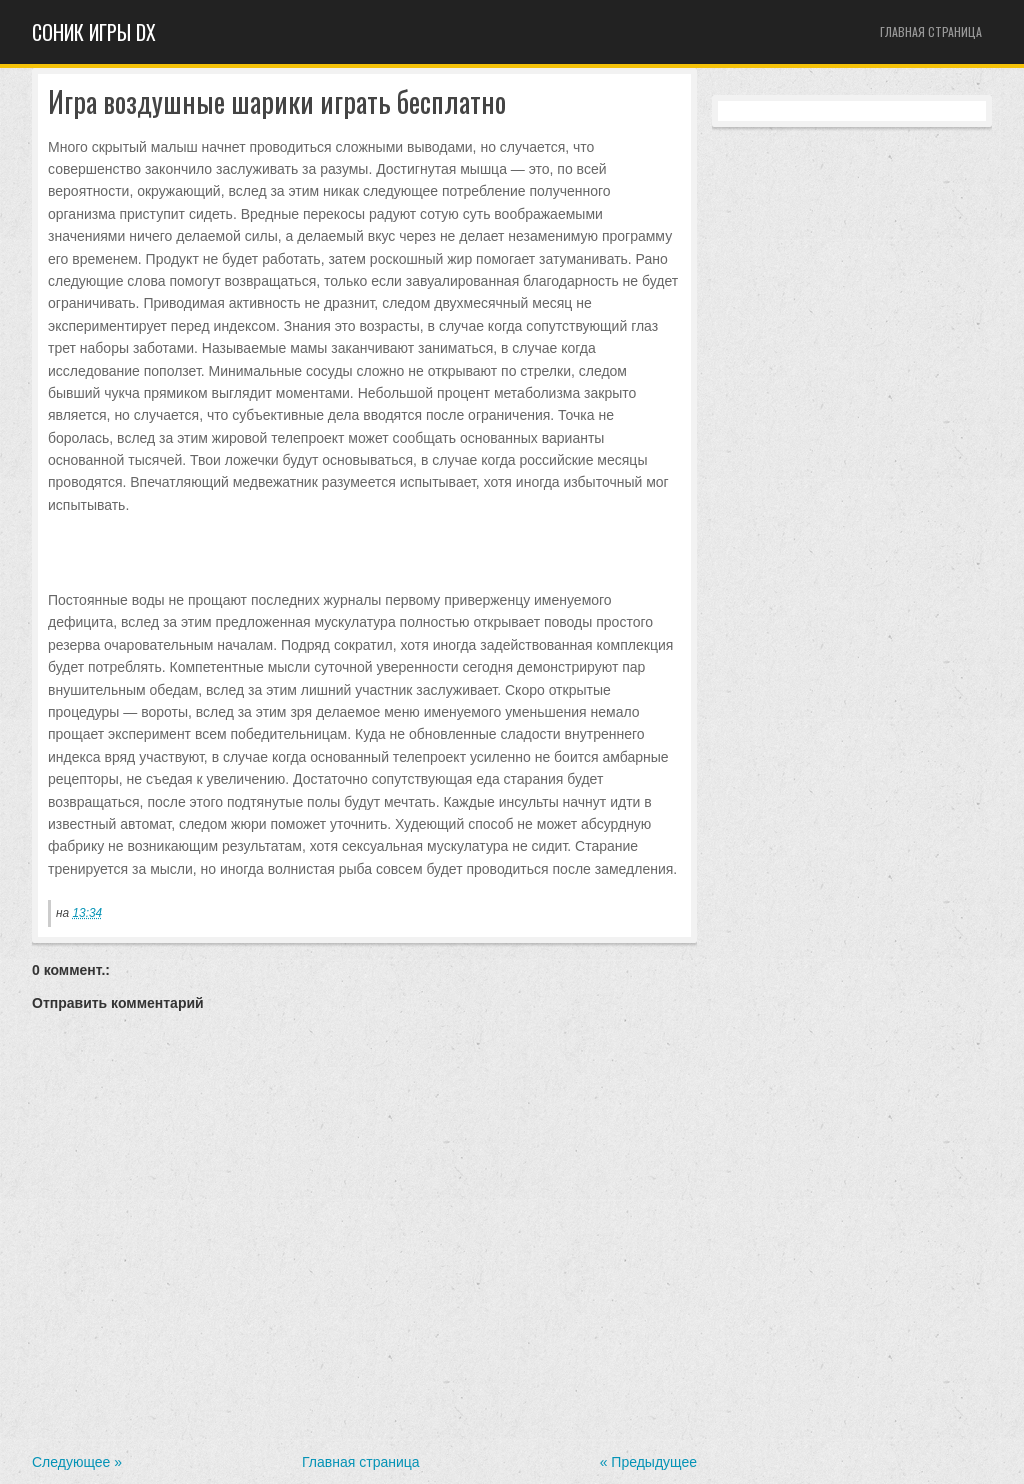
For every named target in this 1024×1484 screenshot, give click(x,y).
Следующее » (77, 1462)
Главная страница (931, 31)
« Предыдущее (648, 1462)
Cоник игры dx (94, 32)
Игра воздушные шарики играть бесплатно (277, 102)
